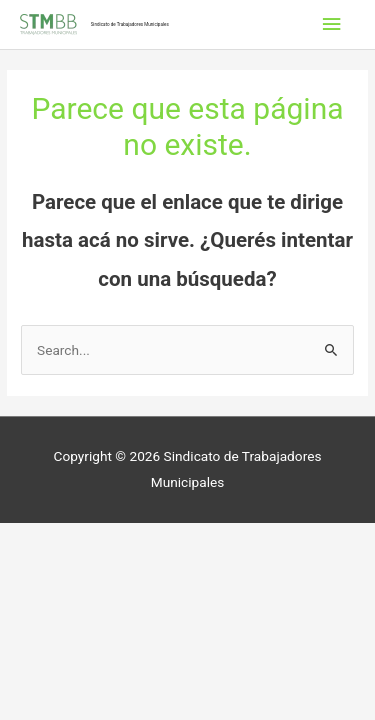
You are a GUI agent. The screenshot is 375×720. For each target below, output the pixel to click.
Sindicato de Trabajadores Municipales (130, 24)
